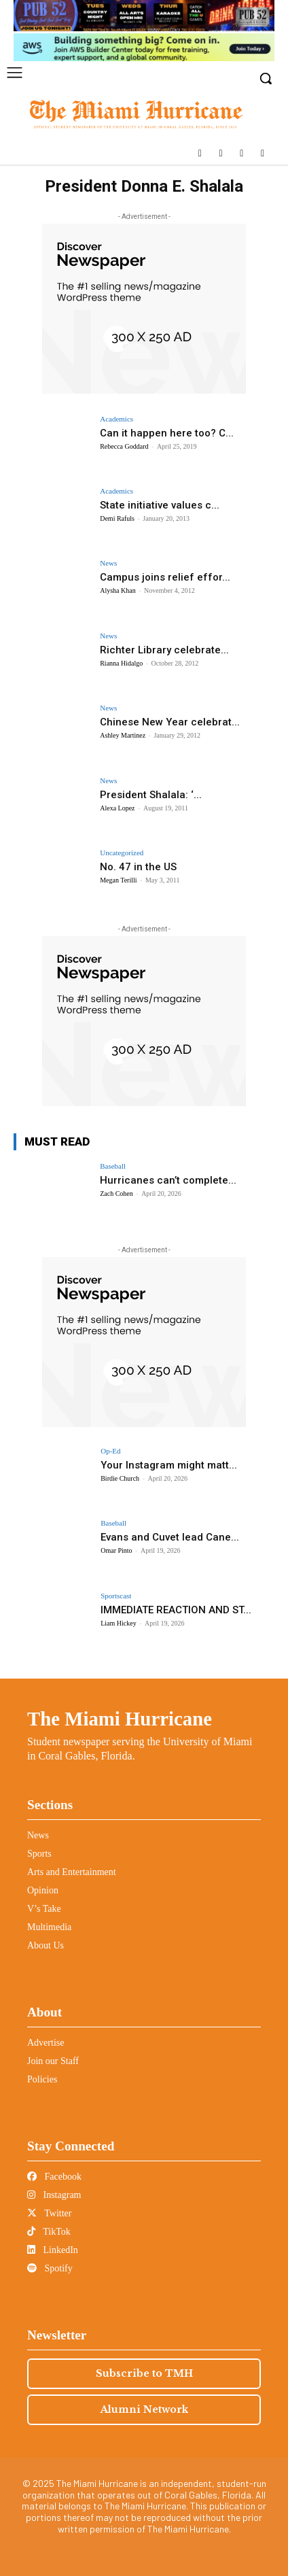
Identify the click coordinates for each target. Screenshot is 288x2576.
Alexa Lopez (117, 808)
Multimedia (49, 1927)
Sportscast (116, 1596)
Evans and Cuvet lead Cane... (170, 1537)
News (108, 563)
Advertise (45, 2043)
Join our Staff (53, 2061)
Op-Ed (110, 1451)
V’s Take (44, 1909)
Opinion (42, 1890)
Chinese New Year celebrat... (170, 722)
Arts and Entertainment (71, 1872)
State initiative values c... (159, 505)
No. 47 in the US (138, 867)
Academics (116, 419)
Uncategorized (121, 853)
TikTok (49, 2232)
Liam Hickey (118, 1623)
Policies (42, 2079)
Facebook (54, 2176)
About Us (45, 1945)
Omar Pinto (116, 1550)
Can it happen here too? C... (167, 433)
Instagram (54, 2195)
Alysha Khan (118, 590)
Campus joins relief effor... (165, 577)
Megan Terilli (118, 880)
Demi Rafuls (117, 518)
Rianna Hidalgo (121, 663)
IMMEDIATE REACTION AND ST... (176, 1610)
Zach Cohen (116, 1193)
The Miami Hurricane (119, 1719)
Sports (39, 1854)
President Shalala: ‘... (151, 795)
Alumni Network (144, 2409)
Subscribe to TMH (144, 2373)
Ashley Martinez (122, 735)
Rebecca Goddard (124, 446)
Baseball (113, 1166)
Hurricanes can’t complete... (168, 1180)
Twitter (49, 2213)
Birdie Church (120, 1478)
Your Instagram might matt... (169, 1465)
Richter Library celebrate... (164, 650)
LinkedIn (52, 2250)
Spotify (50, 2268)
